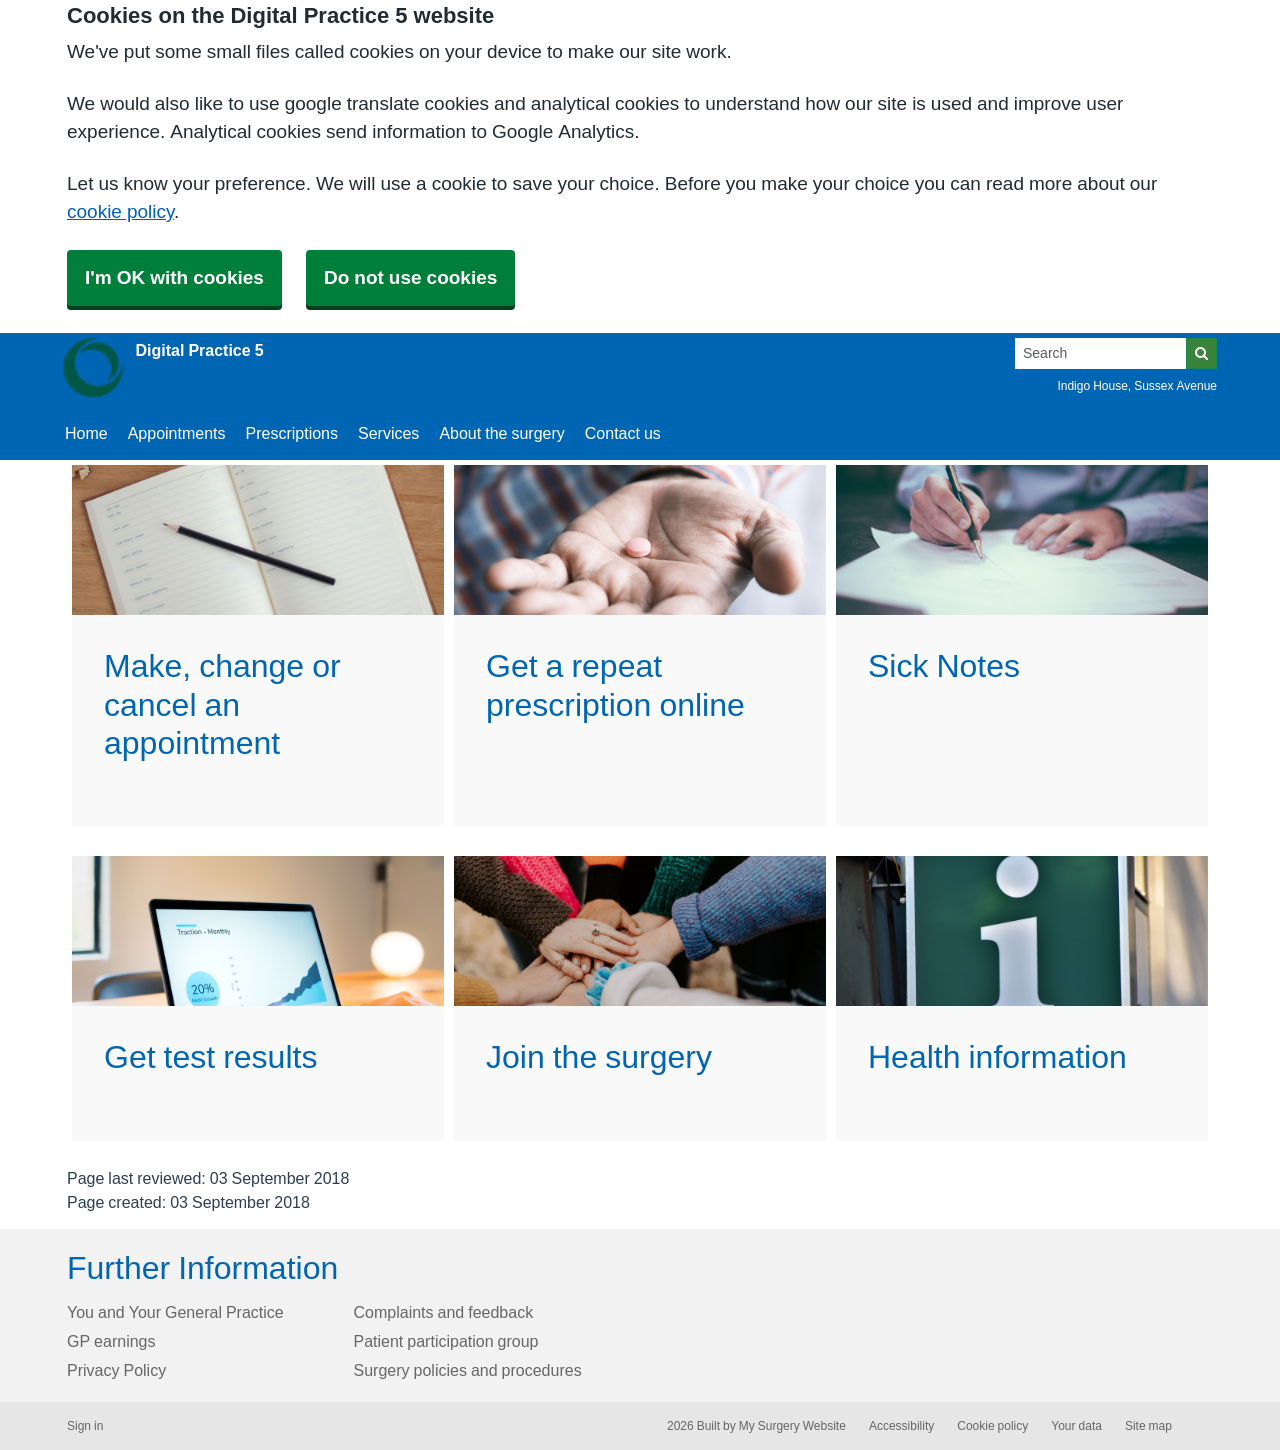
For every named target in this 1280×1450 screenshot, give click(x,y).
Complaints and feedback (444, 1312)
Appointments (177, 433)
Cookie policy (992, 1426)
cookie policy (120, 211)
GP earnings (111, 1341)
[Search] (1101, 353)
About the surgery (501, 433)
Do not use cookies (410, 277)
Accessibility (901, 1426)
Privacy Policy (116, 1370)
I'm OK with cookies (174, 277)
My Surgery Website (792, 1426)
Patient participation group (446, 1341)
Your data (1076, 1426)
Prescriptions (292, 433)
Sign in (85, 1426)
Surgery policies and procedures (468, 1370)
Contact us (623, 433)
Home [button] (86, 433)
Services (388, 433)
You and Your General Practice (175, 1312)
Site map (1148, 1426)
